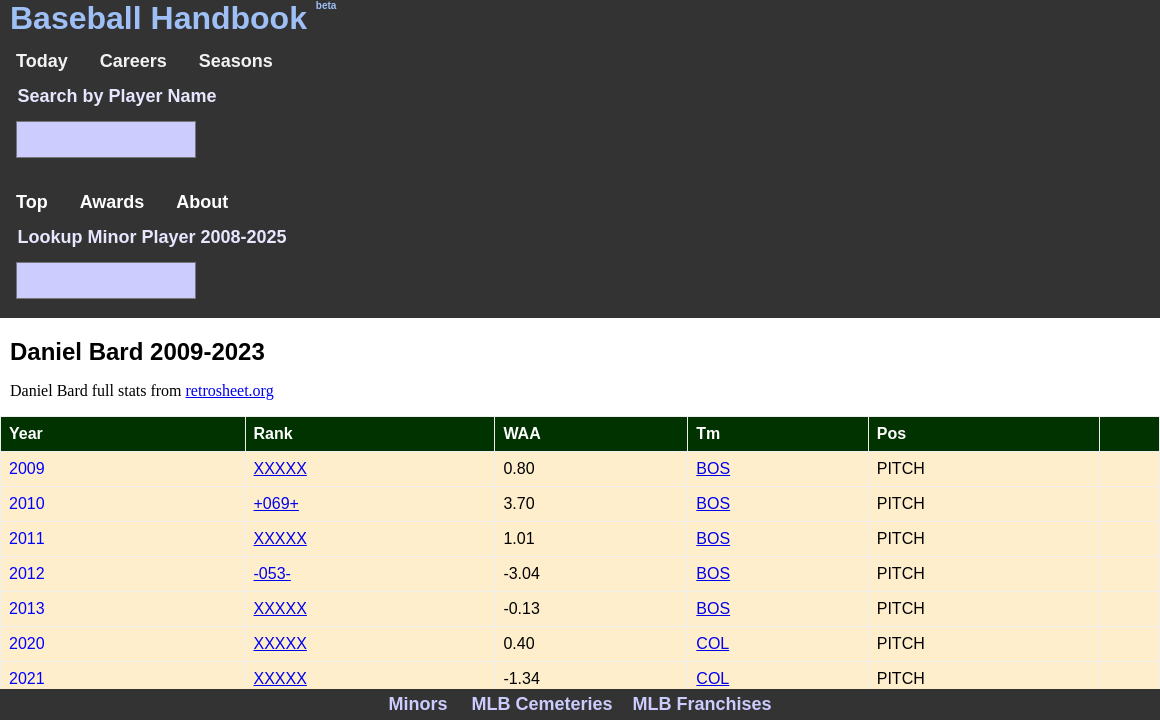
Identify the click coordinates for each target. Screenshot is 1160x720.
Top (32, 202)
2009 (27, 468)
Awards (112, 202)
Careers (133, 61)
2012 (27, 573)
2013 (27, 608)
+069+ (276, 503)
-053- (272, 573)
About (202, 202)
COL (712, 643)
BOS (713, 468)
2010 (27, 503)
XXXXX (280, 468)
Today (42, 61)
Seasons (236, 61)
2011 (27, 538)
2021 (27, 678)
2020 (27, 643)
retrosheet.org (230, 390)
